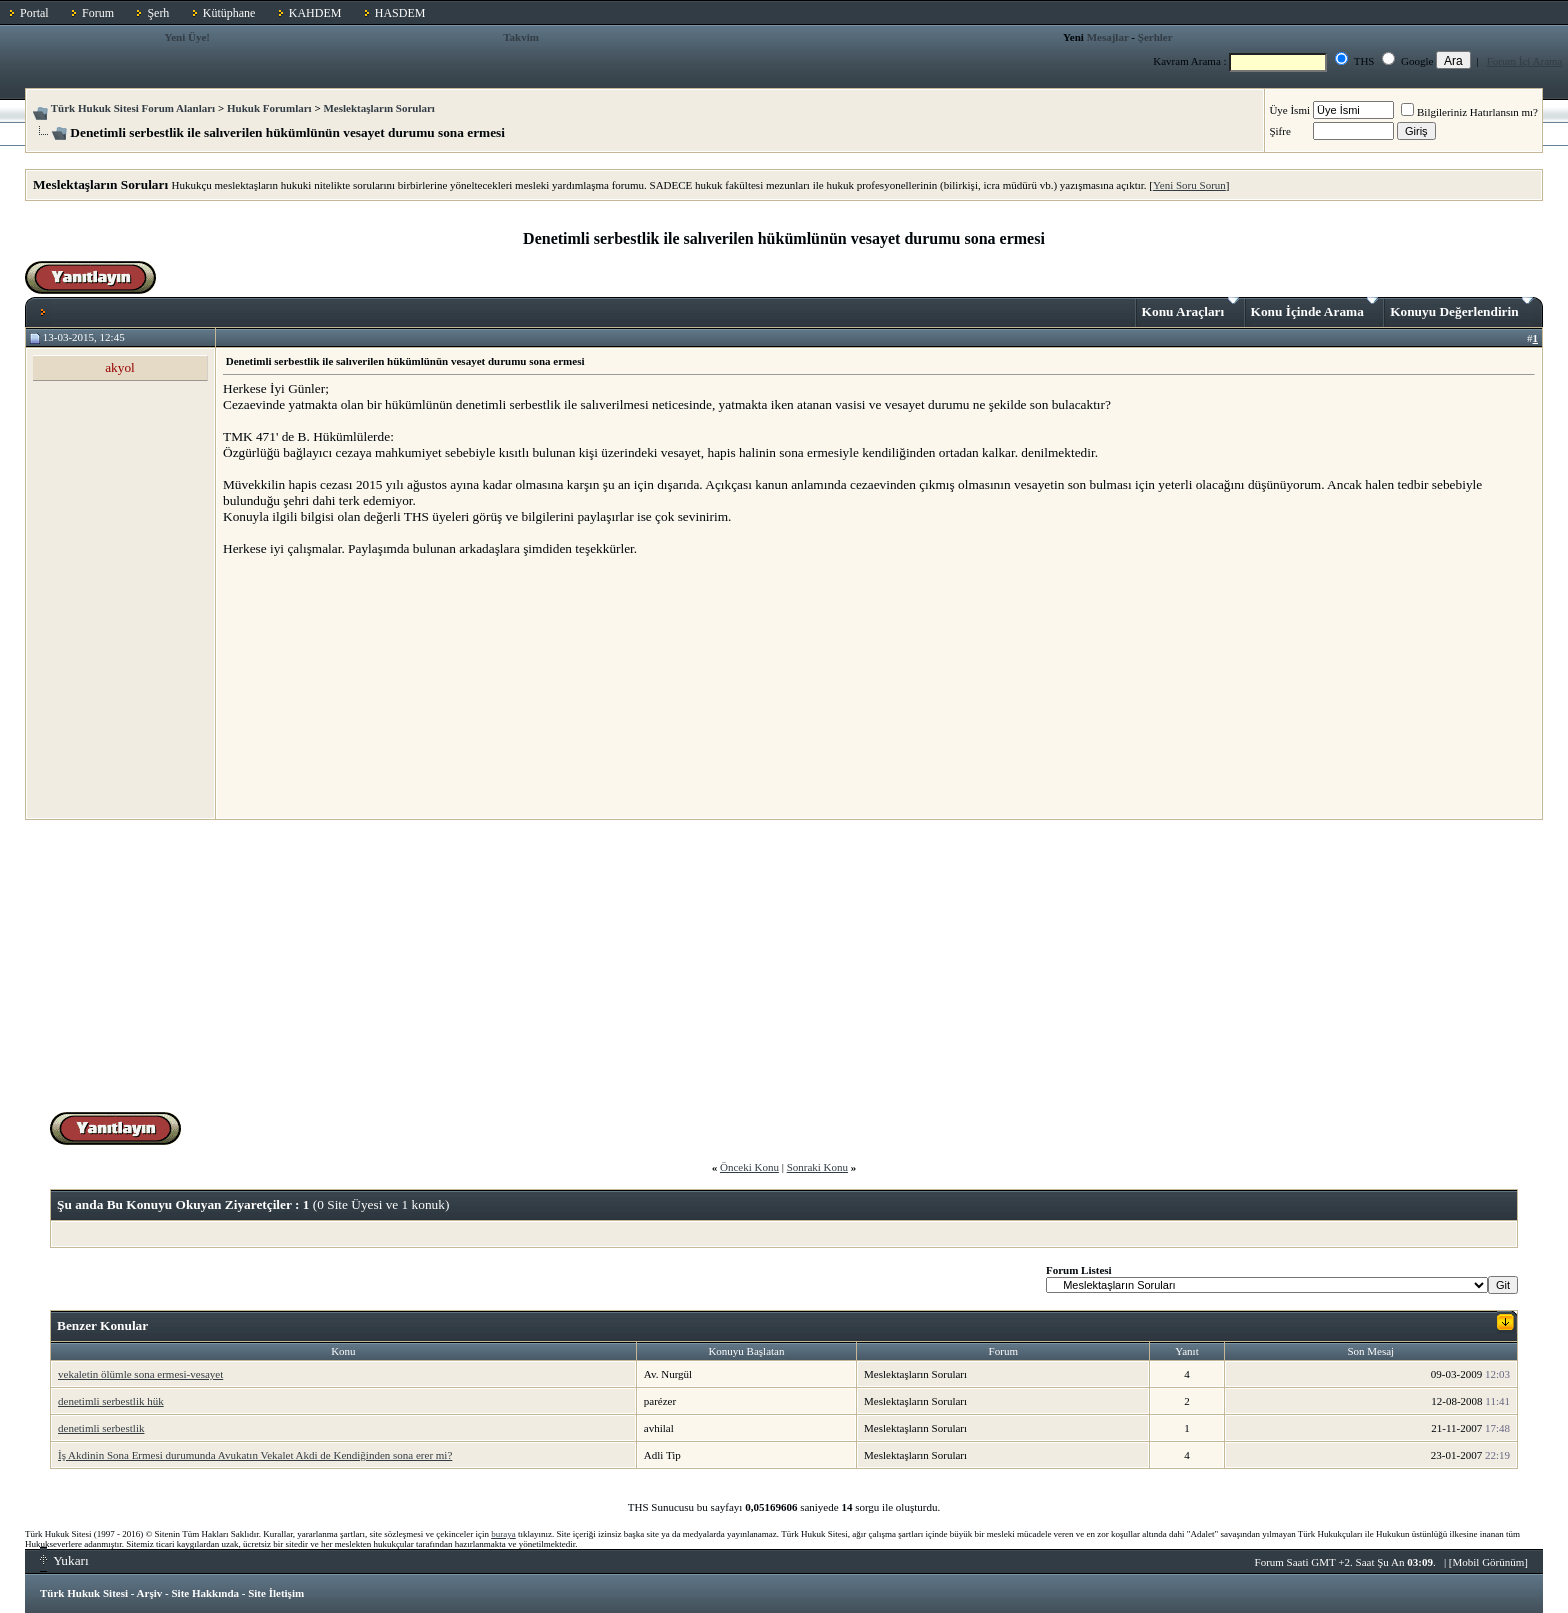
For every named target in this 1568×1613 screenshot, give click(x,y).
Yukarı (64, 1560)
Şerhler (1155, 37)
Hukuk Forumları (269, 108)
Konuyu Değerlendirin (1461, 308)
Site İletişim (276, 1593)
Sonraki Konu (817, 1167)
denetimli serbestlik (101, 1428)
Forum (98, 13)
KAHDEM (315, 13)
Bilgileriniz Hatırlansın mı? (1469, 112)
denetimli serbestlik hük (111, 1401)
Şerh (158, 13)
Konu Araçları (1190, 308)
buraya (503, 1534)
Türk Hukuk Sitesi (84, 1593)
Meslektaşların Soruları (379, 108)
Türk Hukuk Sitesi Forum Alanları (133, 108)
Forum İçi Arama (1525, 61)
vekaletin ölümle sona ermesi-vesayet (140, 1374)
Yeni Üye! (187, 37)
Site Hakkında (205, 1593)
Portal (34, 13)
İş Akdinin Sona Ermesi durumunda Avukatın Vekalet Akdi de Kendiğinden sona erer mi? (255, 1455)
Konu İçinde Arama (1315, 308)
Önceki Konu (749, 1167)
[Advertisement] (373, 687)
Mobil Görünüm (1489, 1562)
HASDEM (400, 13)
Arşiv (150, 1593)
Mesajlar (1108, 37)
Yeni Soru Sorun (1189, 185)
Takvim (521, 37)
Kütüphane (229, 13)
